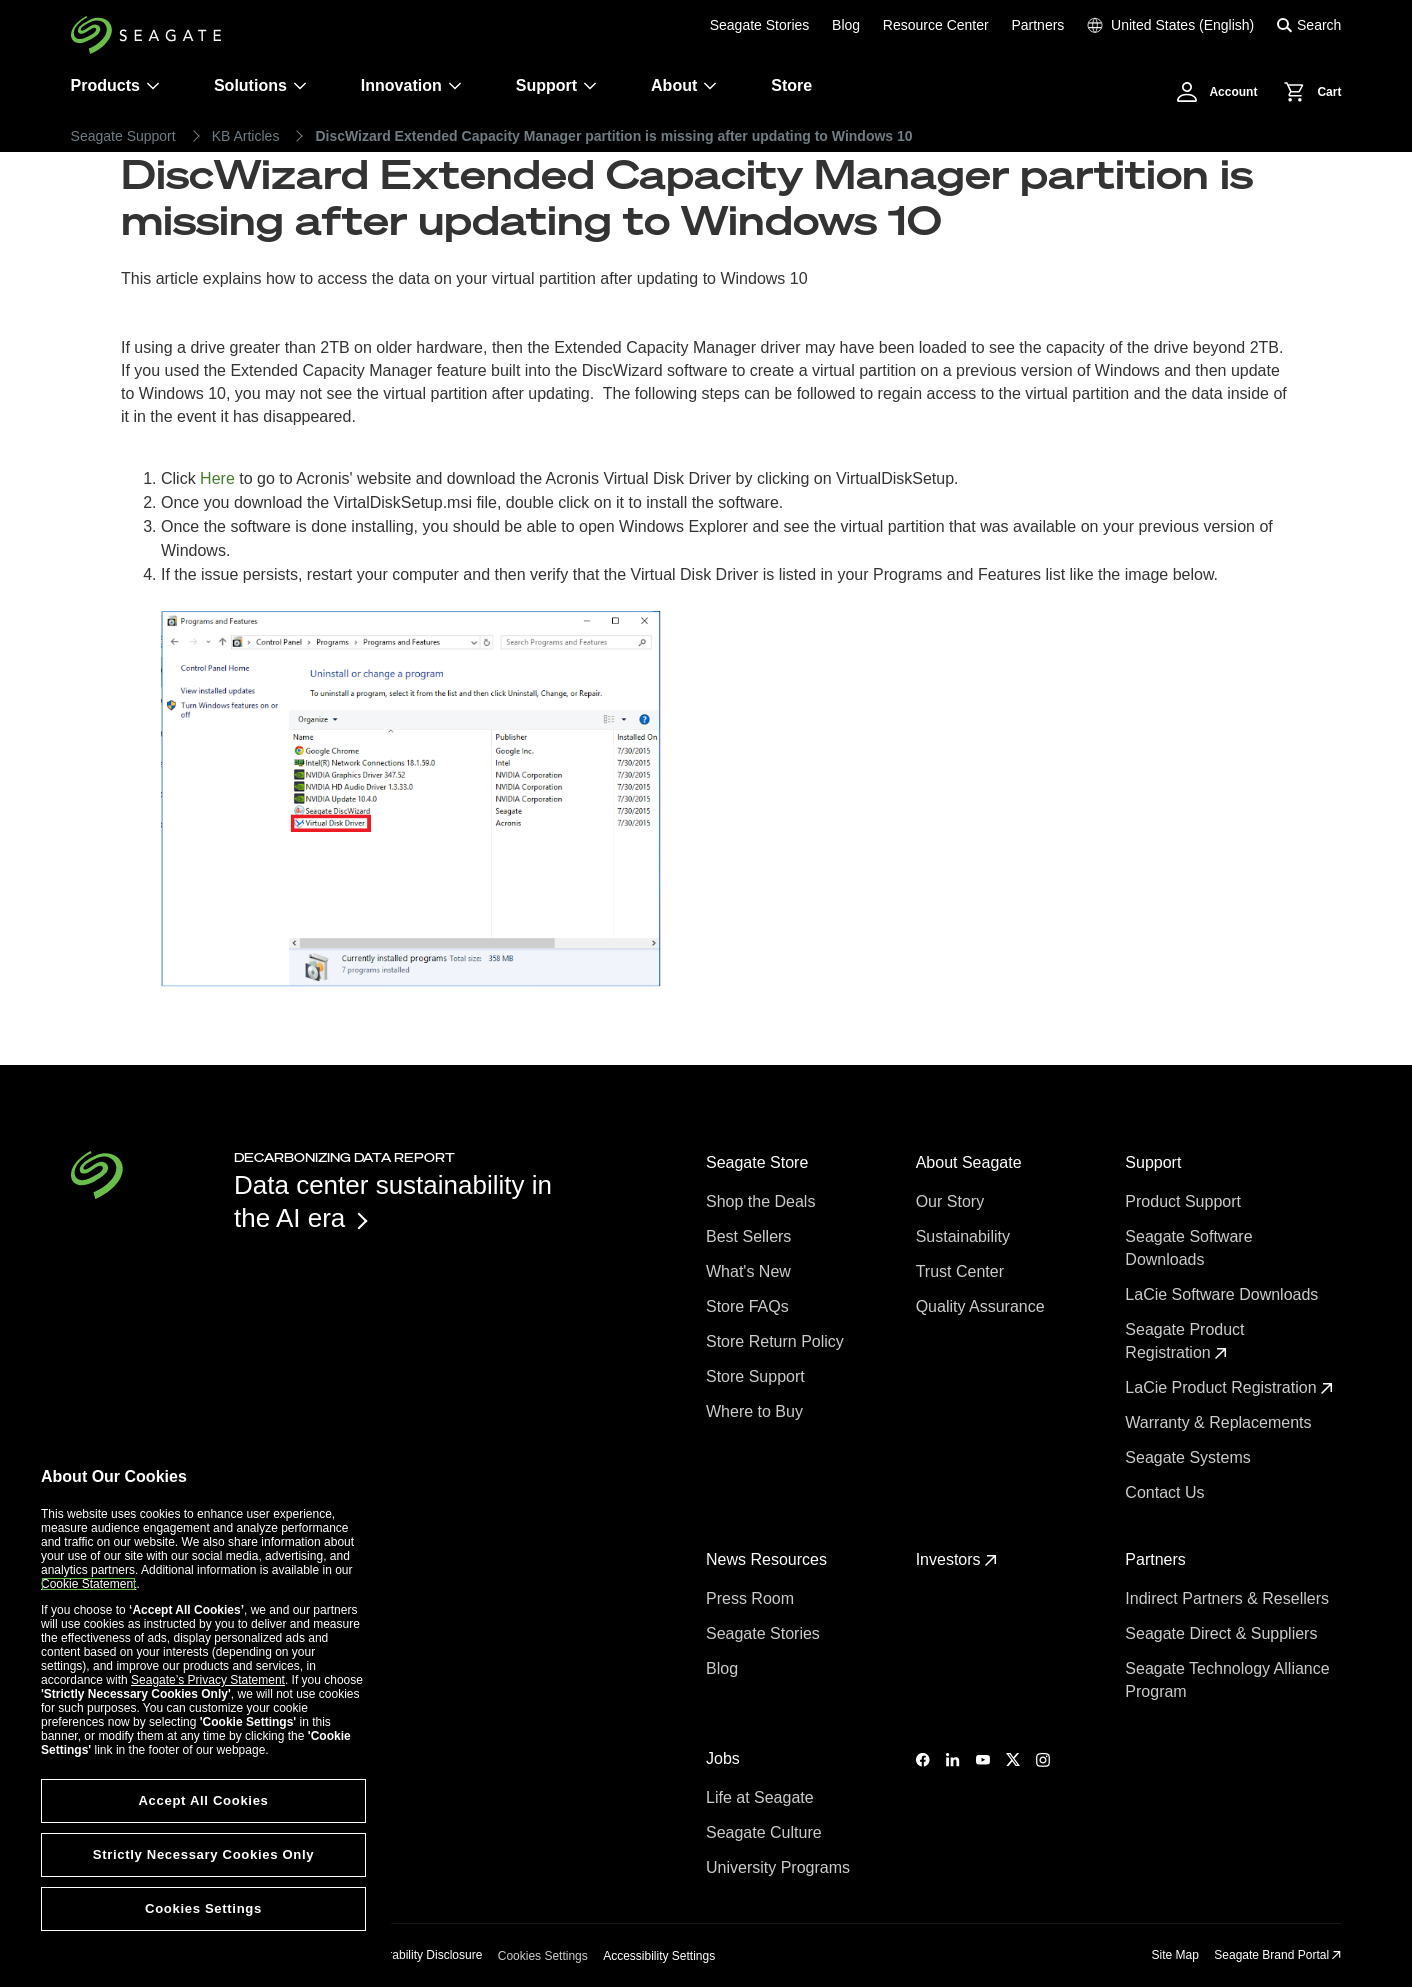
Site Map (1175, 1955)
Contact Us (1167, 1492)
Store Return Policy (777, 1341)
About (684, 85)
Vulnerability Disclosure (420, 1955)
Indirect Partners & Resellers (1229, 1598)
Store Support (757, 1376)
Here (219, 478)
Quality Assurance (982, 1306)
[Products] (153, 86)
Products (105, 85)
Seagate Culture (766, 1832)
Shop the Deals (765, 1201)
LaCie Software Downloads (1223, 1294)
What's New (750, 1271)
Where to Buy (756, 1411)
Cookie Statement (88, 1584)
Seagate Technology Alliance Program (1227, 1680)
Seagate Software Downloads (1188, 1248)
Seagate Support (123, 136)
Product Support (1185, 1201)
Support (546, 85)
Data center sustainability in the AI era (393, 1201)
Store (791, 85)
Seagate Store (759, 1162)
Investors (956, 1559)
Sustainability (965, 1236)
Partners (1037, 25)
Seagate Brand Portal (1277, 1955)
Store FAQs (749, 1306)
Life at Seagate (762, 1797)
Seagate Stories (760, 25)
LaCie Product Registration (1229, 1387)
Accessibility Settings (659, 1956)
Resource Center (936, 25)
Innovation (411, 85)
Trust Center (962, 1271)
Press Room (752, 1598)
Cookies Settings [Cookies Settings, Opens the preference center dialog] (203, 1908)
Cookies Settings (543, 1956)
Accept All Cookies (203, 1800)
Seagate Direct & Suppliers (1223, 1633)
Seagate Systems (1190, 1457)
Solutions (260, 85)
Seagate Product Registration (1184, 1341)
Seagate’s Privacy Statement (208, 1680)
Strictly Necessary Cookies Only (203, 1854)
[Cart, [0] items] (1307, 92)
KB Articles (246, 136)
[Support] (590, 86)
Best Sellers (751, 1236)
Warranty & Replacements (1220, 1422)
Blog (846, 25)
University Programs (780, 1867)
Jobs (725, 1758)
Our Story (952, 1201)
